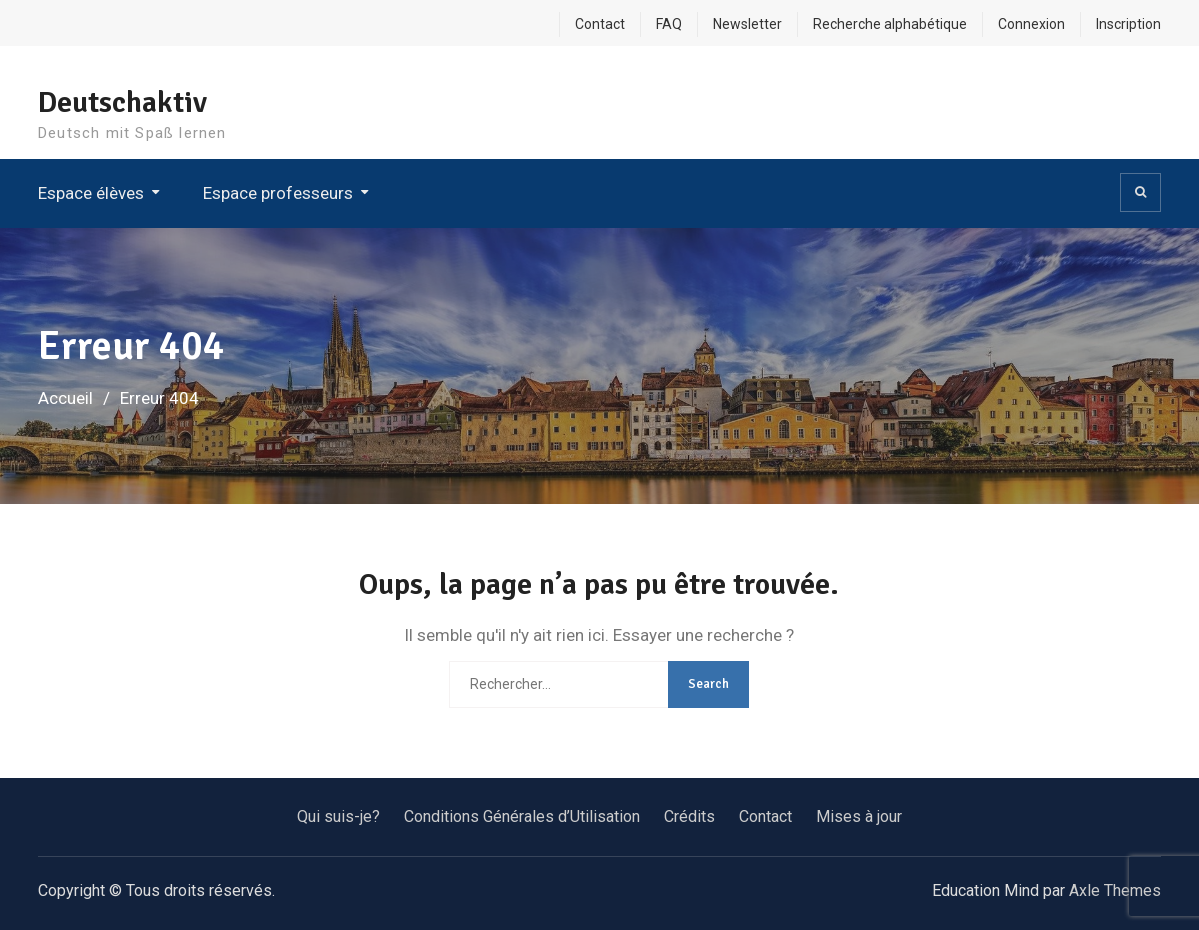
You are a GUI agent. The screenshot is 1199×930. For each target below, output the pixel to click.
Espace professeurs (278, 193)
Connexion (1031, 24)
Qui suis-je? (338, 816)
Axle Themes (1115, 890)
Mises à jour (859, 816)
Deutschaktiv (122, 102)
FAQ (669, 24)
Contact (600, 24)
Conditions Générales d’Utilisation (522, 816)
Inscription (1128, 24)
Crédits (689, 816)
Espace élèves (91, 193)
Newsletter (747, 24)
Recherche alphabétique (890, 24)
